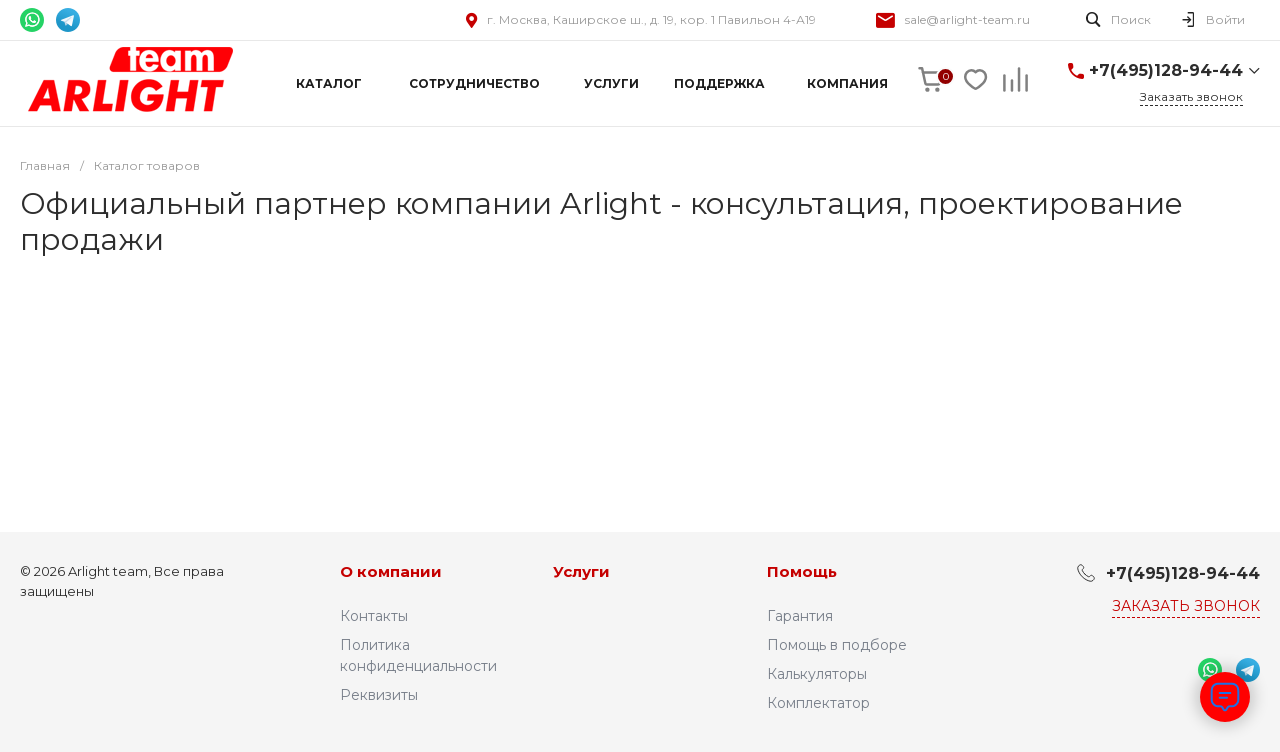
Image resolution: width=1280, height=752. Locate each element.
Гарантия (800, 616)
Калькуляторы (817, 674)
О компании (391, 571)
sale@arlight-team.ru (967, 19)
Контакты (374, 616)
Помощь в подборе (837, 645)
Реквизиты (379, 695)
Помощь (802, 571)
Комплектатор (818, 703)
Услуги (581, 571)
